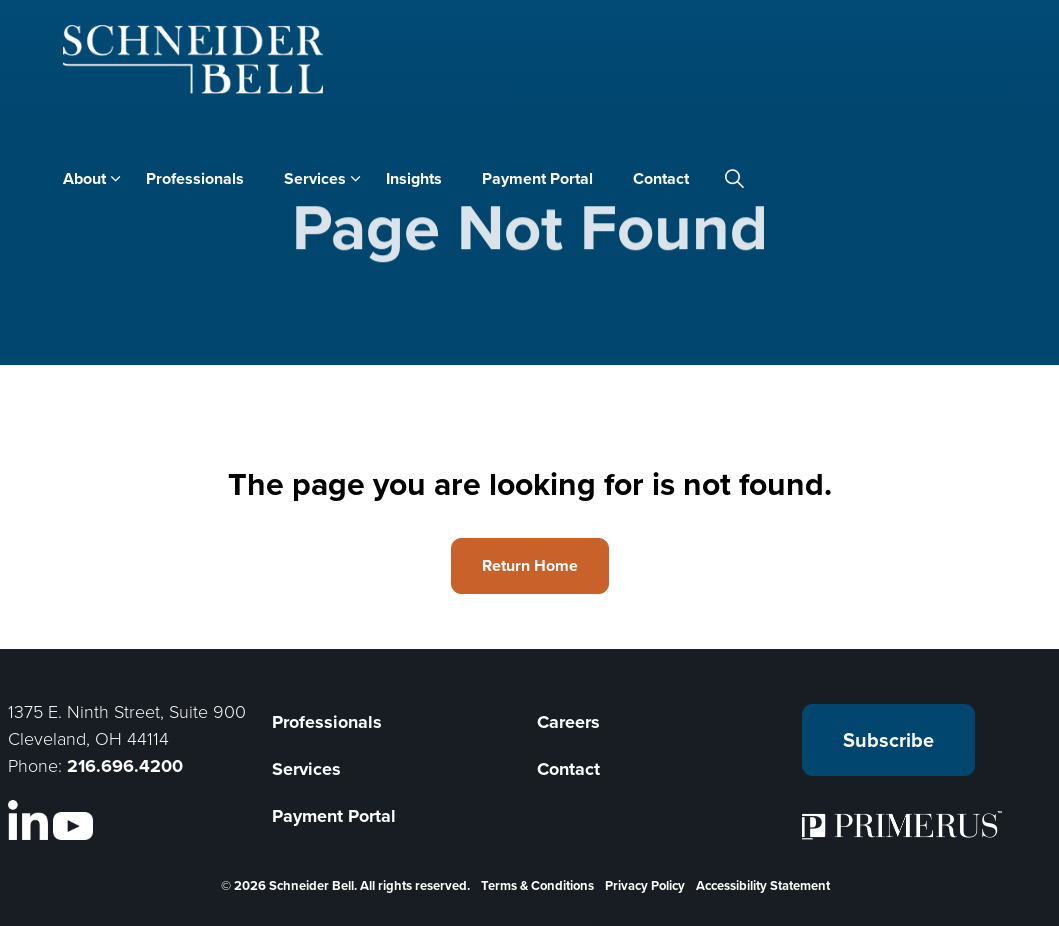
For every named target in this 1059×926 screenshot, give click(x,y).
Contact (661, 178)
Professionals (195, 178)
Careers (568, 722)
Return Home (530, 566)
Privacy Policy (645, 885)
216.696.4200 (125, 766)
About (84, 178)
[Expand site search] (735, 179)
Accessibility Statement (763, 885)
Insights (414, 178)
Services (315, 178)
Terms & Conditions (537, 885)
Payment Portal (537, 178)
